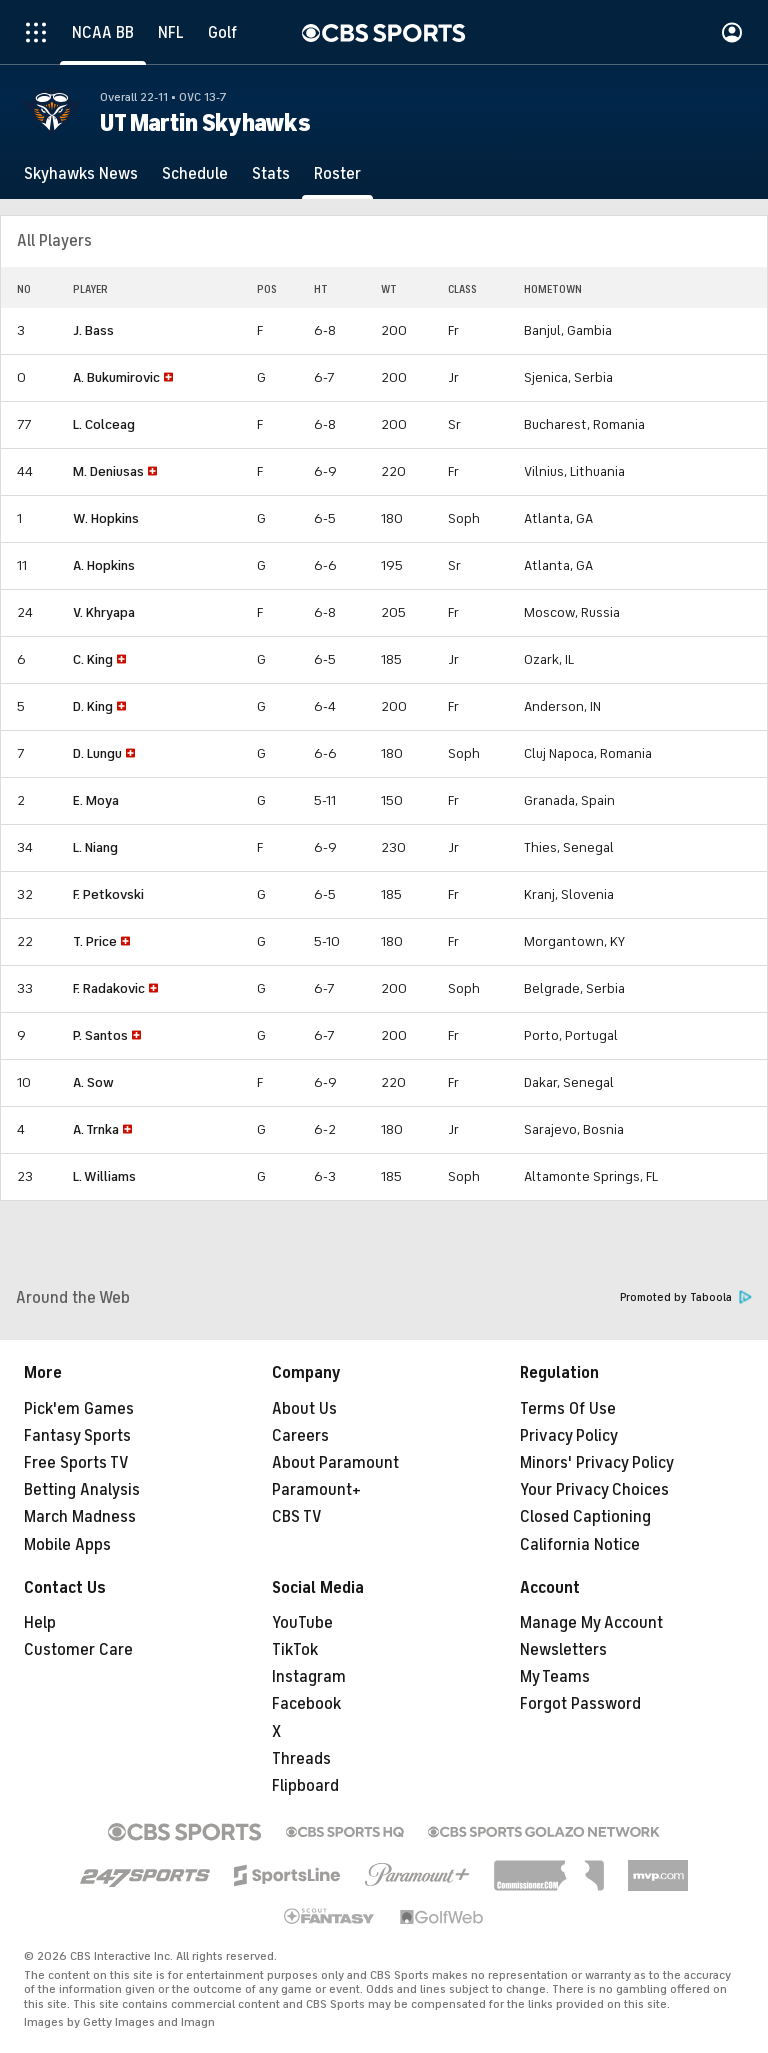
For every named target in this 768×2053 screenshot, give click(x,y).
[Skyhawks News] (81, 174)
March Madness (80, 1517)
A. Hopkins (104, 565)
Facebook (306, 1704)
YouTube (302, 1623)
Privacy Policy (569, 1436)
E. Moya (96, 800)
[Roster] (337, 174)
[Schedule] (195, 174)
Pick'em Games (79, 1409)
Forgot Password (580, 1704)
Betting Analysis (82, 1490)
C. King (93, 659)
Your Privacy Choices (594, 1490)
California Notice (580, 1545)
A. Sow (93, 1082)
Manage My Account (591, 1623)
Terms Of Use (568, 1409)
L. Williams (104, 1176)
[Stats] (271, 174)
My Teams (555, 1677)
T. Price (95, 941)
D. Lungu (97, 753)
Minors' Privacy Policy (597, 1463)
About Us (304, 1409)
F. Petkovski (108, 894)
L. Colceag (104, 424)
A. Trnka (96, 1129)
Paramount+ (316, 1490)
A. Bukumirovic (116, 377)
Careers (300, 1436)
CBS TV (297, 1517)
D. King (93, 706)
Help (40, 1623)
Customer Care (78, 1650)
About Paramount (335, 1463)
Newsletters (563, 1650)
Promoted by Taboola (686, 1297)
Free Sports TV (76, 1463)
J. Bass (93, 330)
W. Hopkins (106, 518)
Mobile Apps (67, 1545)
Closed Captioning (585, 1517)
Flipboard (305, 1786)
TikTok (295, 1650)
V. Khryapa (104, 612)
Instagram (309, 1677)
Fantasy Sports (77, 1436)
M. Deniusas (108, 471)
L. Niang (95, 847)
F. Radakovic (109, 988)
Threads (301, 1759)
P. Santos (100, 1035)
